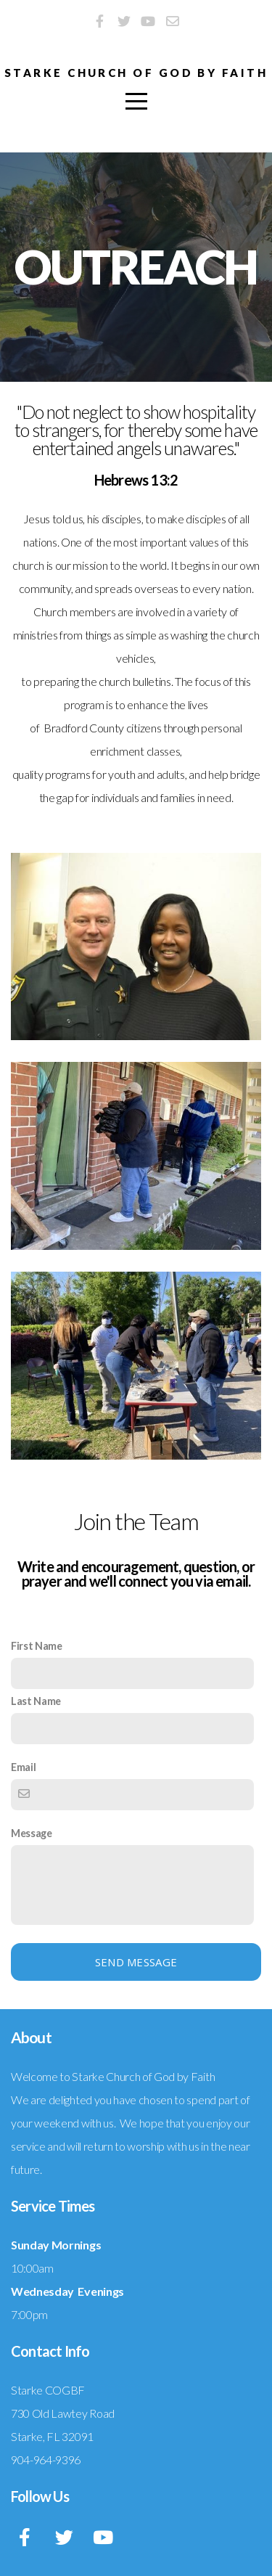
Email (23, 1767)
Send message (136, 1962)
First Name (36, 1646)
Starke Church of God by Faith (136, 72)
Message (31, 1833)
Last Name (36, 1701)
